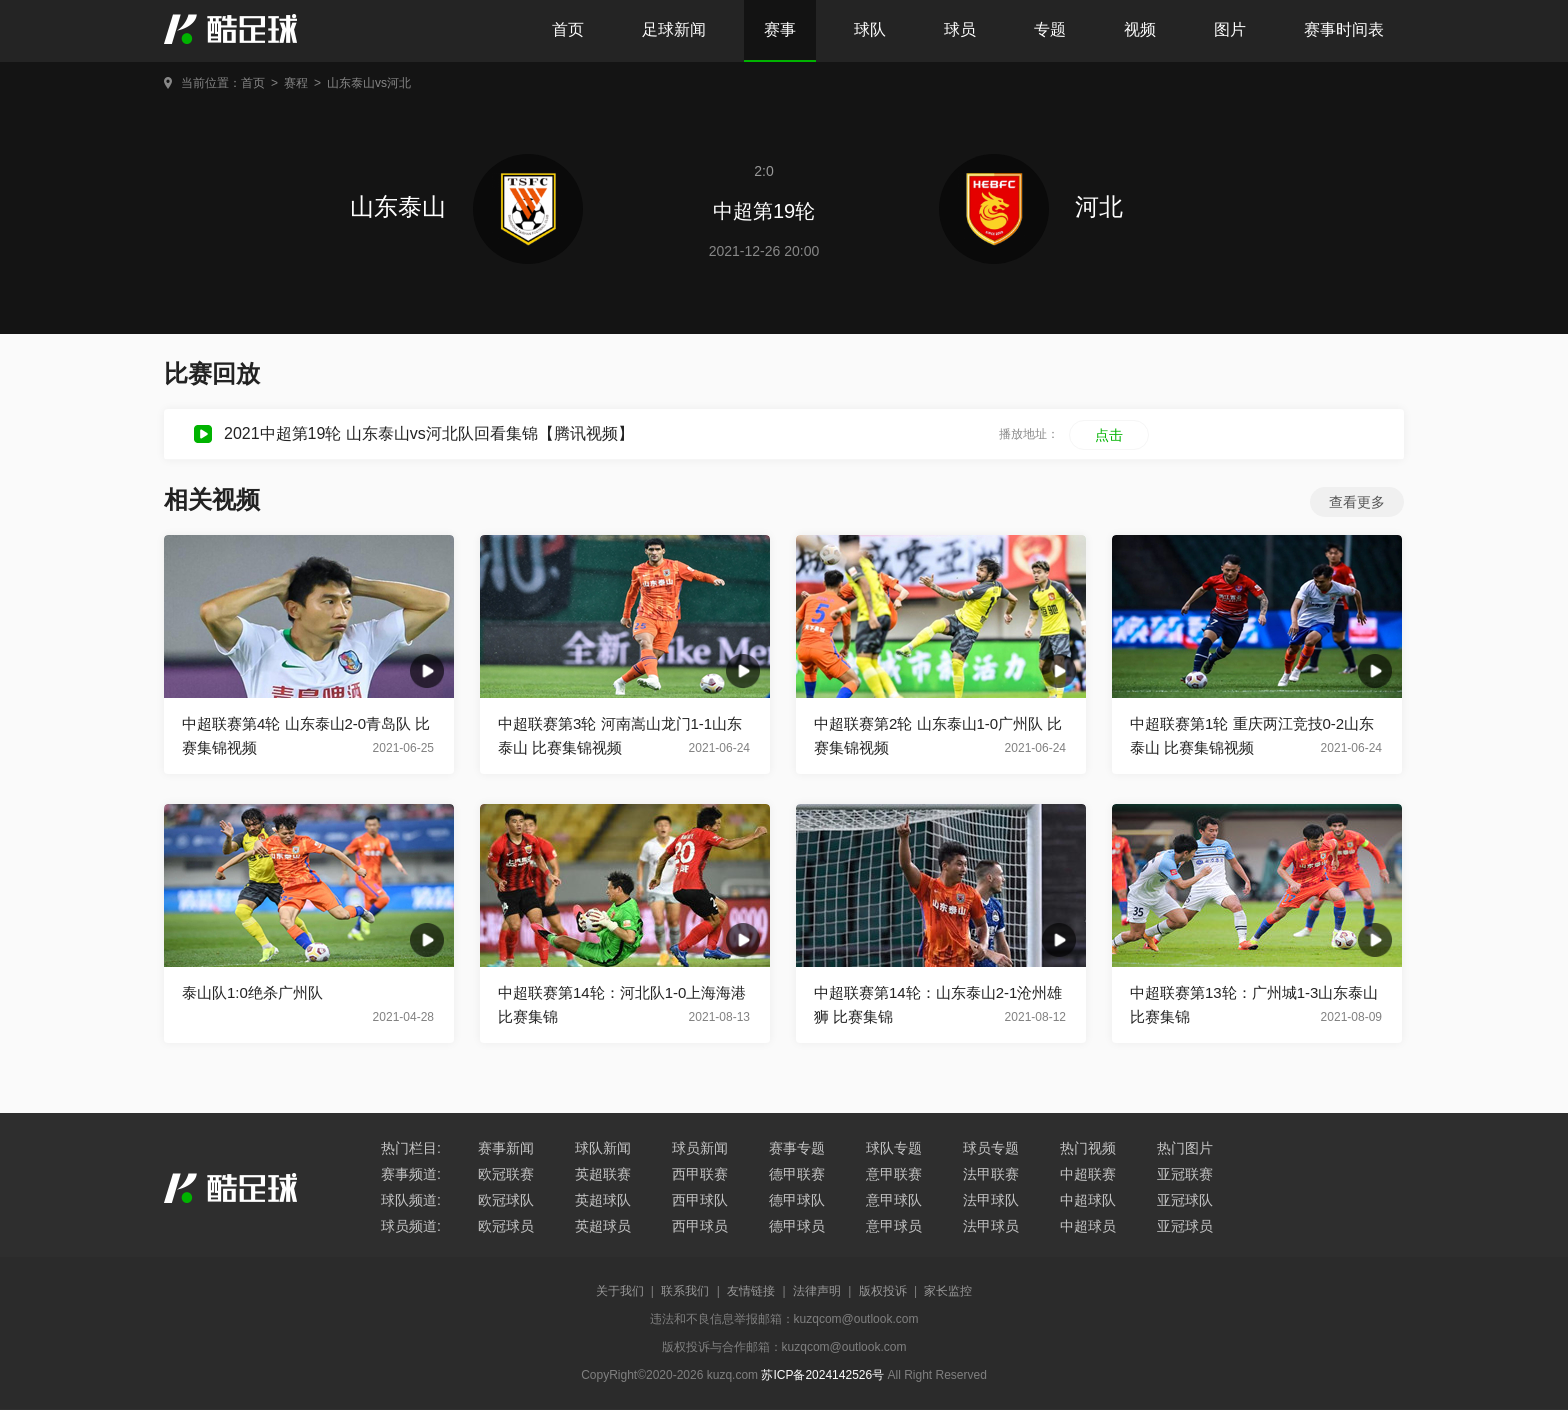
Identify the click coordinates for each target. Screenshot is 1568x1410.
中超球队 (1088, 1200)
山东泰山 (466, 206)
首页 (568, 29)
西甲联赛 (700, 1174)
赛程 (296, 83)
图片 (1230, 29)
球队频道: (411, 1200)
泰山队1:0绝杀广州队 (252, 992)
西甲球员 (700, 1226)
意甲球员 (894, 1226)
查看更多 (1357, 502)
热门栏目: (411, 1148)
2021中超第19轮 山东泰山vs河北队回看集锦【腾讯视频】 (429, 433)
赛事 (780, 29)
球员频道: (411, 1226)
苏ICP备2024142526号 (822, 1375)
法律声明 (817, 1291)
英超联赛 (603, 1174)
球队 (870, 29)
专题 (1050, 29)
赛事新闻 (506, 1148)
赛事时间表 (1344, 29)
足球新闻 (674, 29)
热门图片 (1185, 1148)
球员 (960, 29)
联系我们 (685, 1291)
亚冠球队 (1185, 1200)
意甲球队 (894, 1200)
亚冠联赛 (1185, 1174)
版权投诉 (883, 1291)
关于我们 (620, 1291)
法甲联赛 (991, 1174)
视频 (1140, 29)
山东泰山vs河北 (369, 83)
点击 (1109, 435)
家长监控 (948, 1291)
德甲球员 (797, 1226)
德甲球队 (797, 1200)
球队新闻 (603, 1148)
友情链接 (751, 1291)
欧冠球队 (506, 1200)
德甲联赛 (797, 1174)
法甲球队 (991, 1200)
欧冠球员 (506, 1226)
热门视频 (1088, 1148)
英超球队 (603, 1200)
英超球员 (603, 1226)
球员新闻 (700, 1148)
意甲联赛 (894, 1174)
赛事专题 (797, 1148)
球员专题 (991, 1148)
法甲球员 (991, 1226)
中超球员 (1088, 1226)
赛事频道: (411, 1174)
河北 (1031, 206)
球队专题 (894, 1148)
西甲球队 (700, 1200)
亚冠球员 (1185, 1226)
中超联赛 (1088, 1174)
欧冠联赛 (506, 1174)
